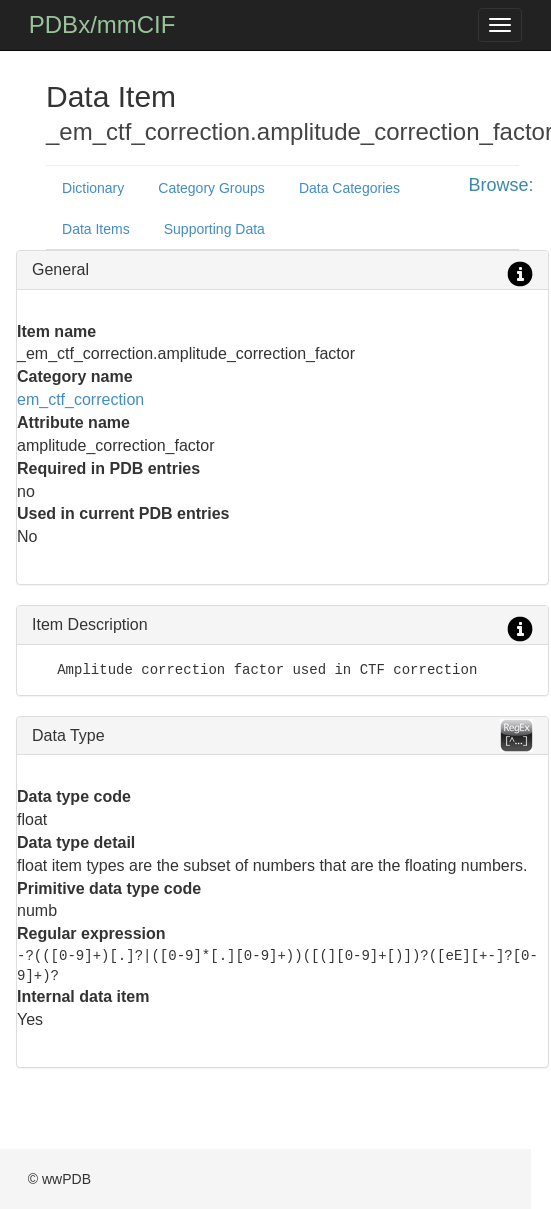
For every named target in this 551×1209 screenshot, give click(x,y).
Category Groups (211, 188)
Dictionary (93, 188)
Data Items (96, 229)
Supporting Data (214, 229)
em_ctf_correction (80, 399)
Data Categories (349, 188)
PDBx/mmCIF (102, 24)
